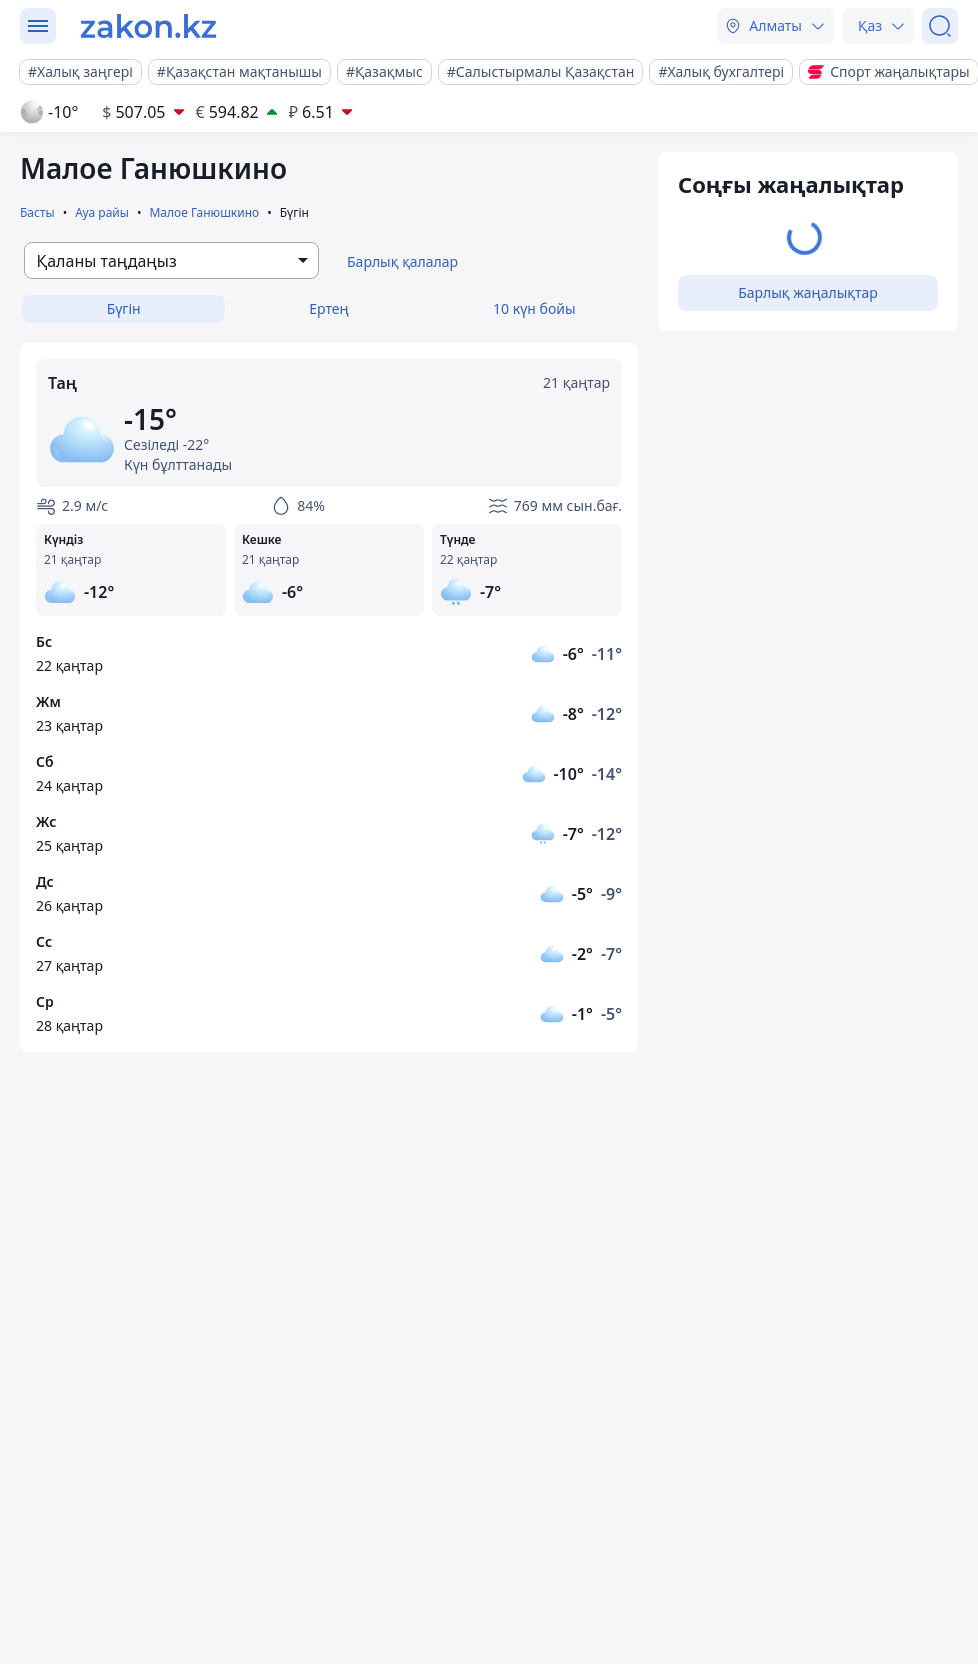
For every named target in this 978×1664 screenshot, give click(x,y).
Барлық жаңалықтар (808, 292)
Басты (37, 212)
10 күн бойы (534, 308)
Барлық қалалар (402, 261)
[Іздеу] (940, 26)
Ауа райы (102, 212)
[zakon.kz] (148, 26)
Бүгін (124, 308)
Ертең (328, 308)
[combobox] (171, 260)
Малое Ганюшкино (204, 212)
